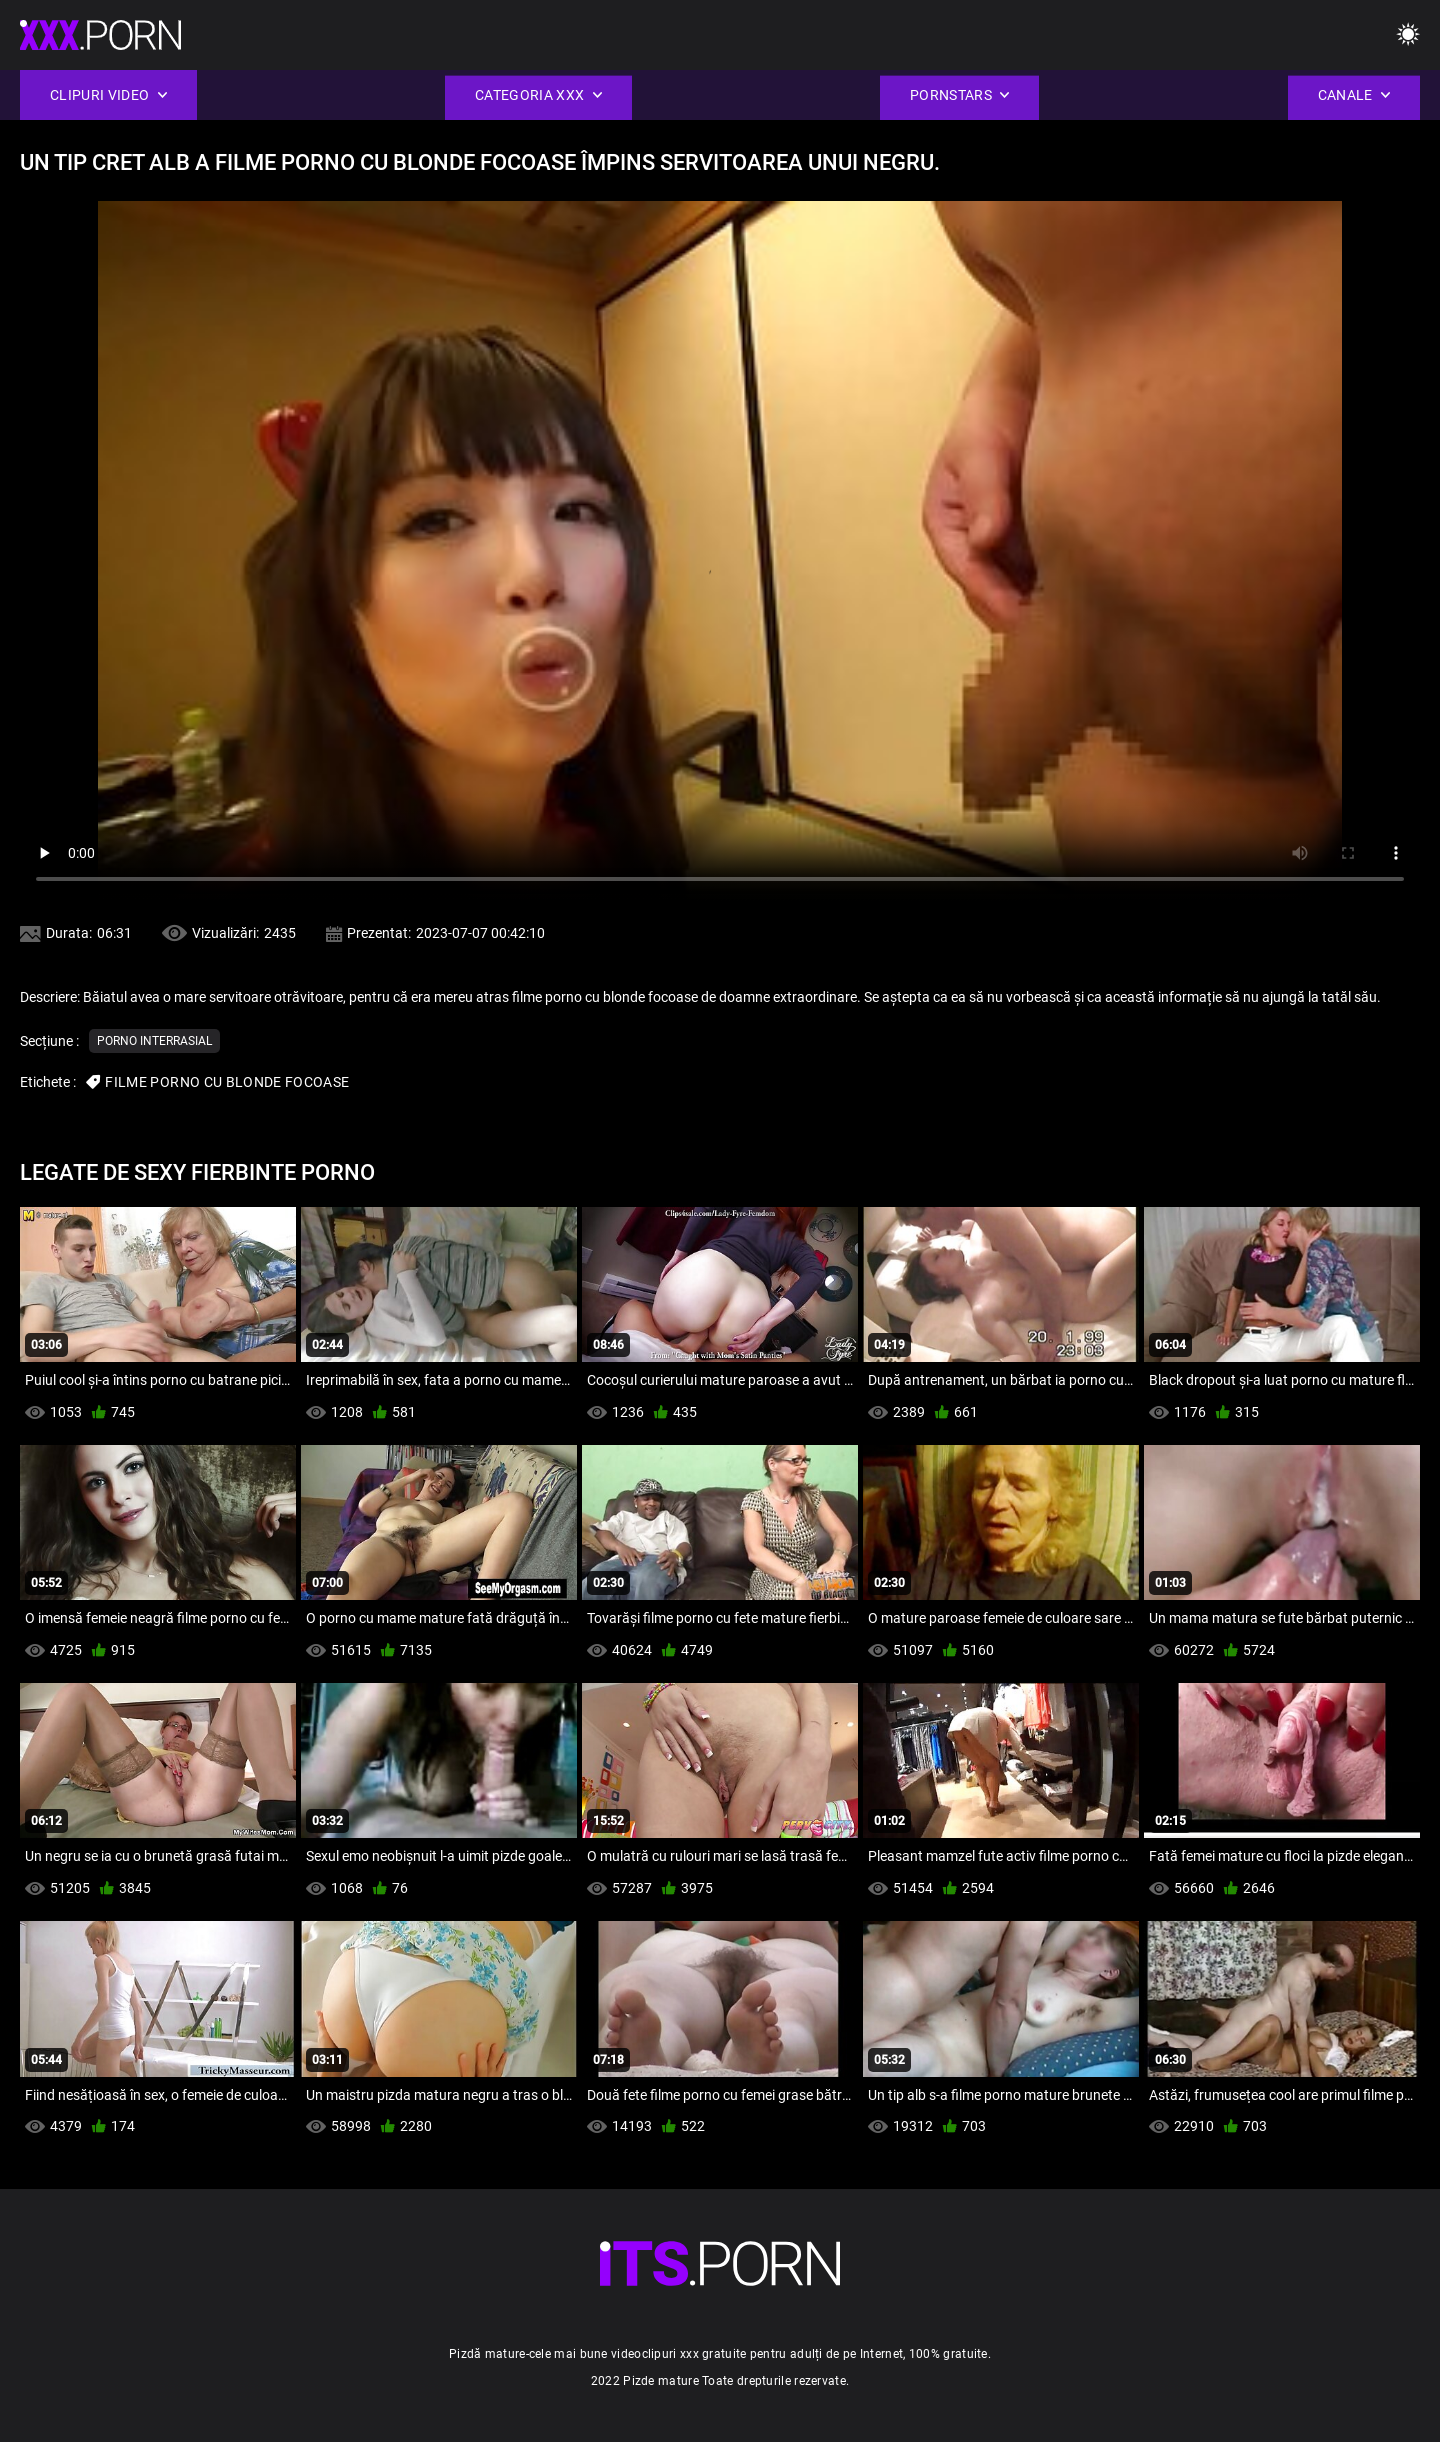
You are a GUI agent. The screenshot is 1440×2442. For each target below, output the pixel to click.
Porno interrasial (154, 1041)
